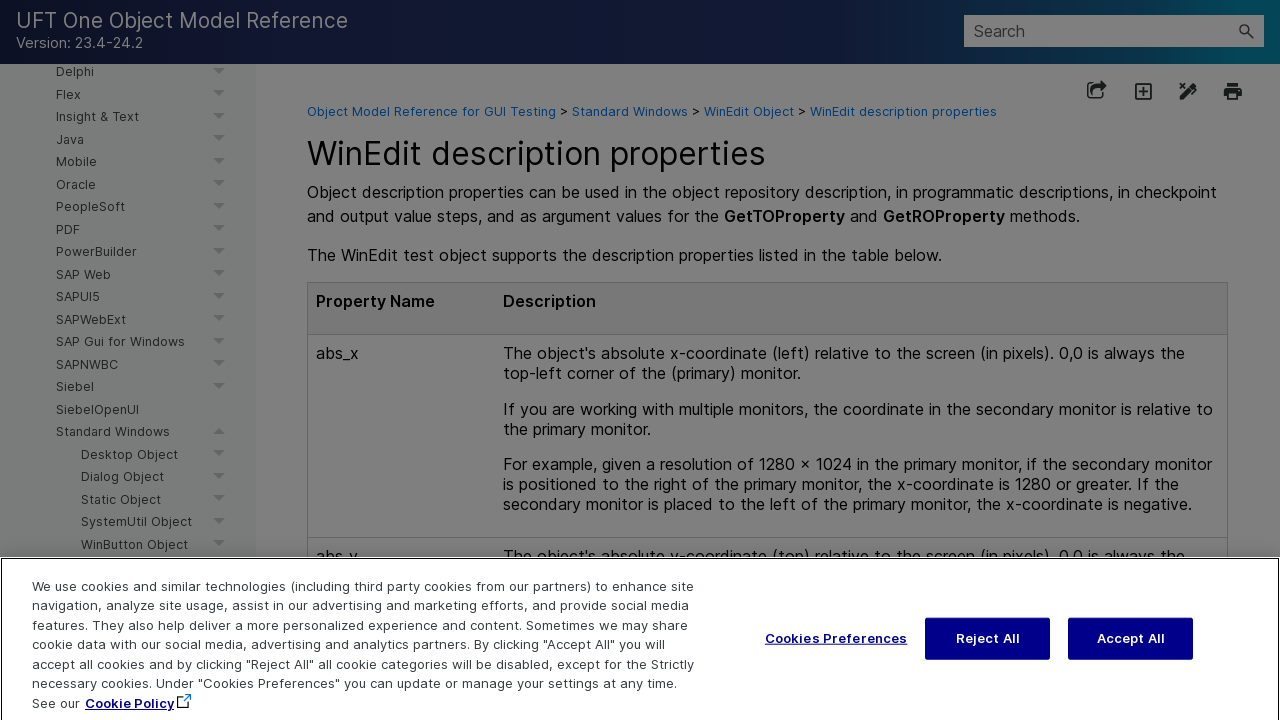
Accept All (1131, 649)
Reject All (988, 649)
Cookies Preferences (836, 649)
